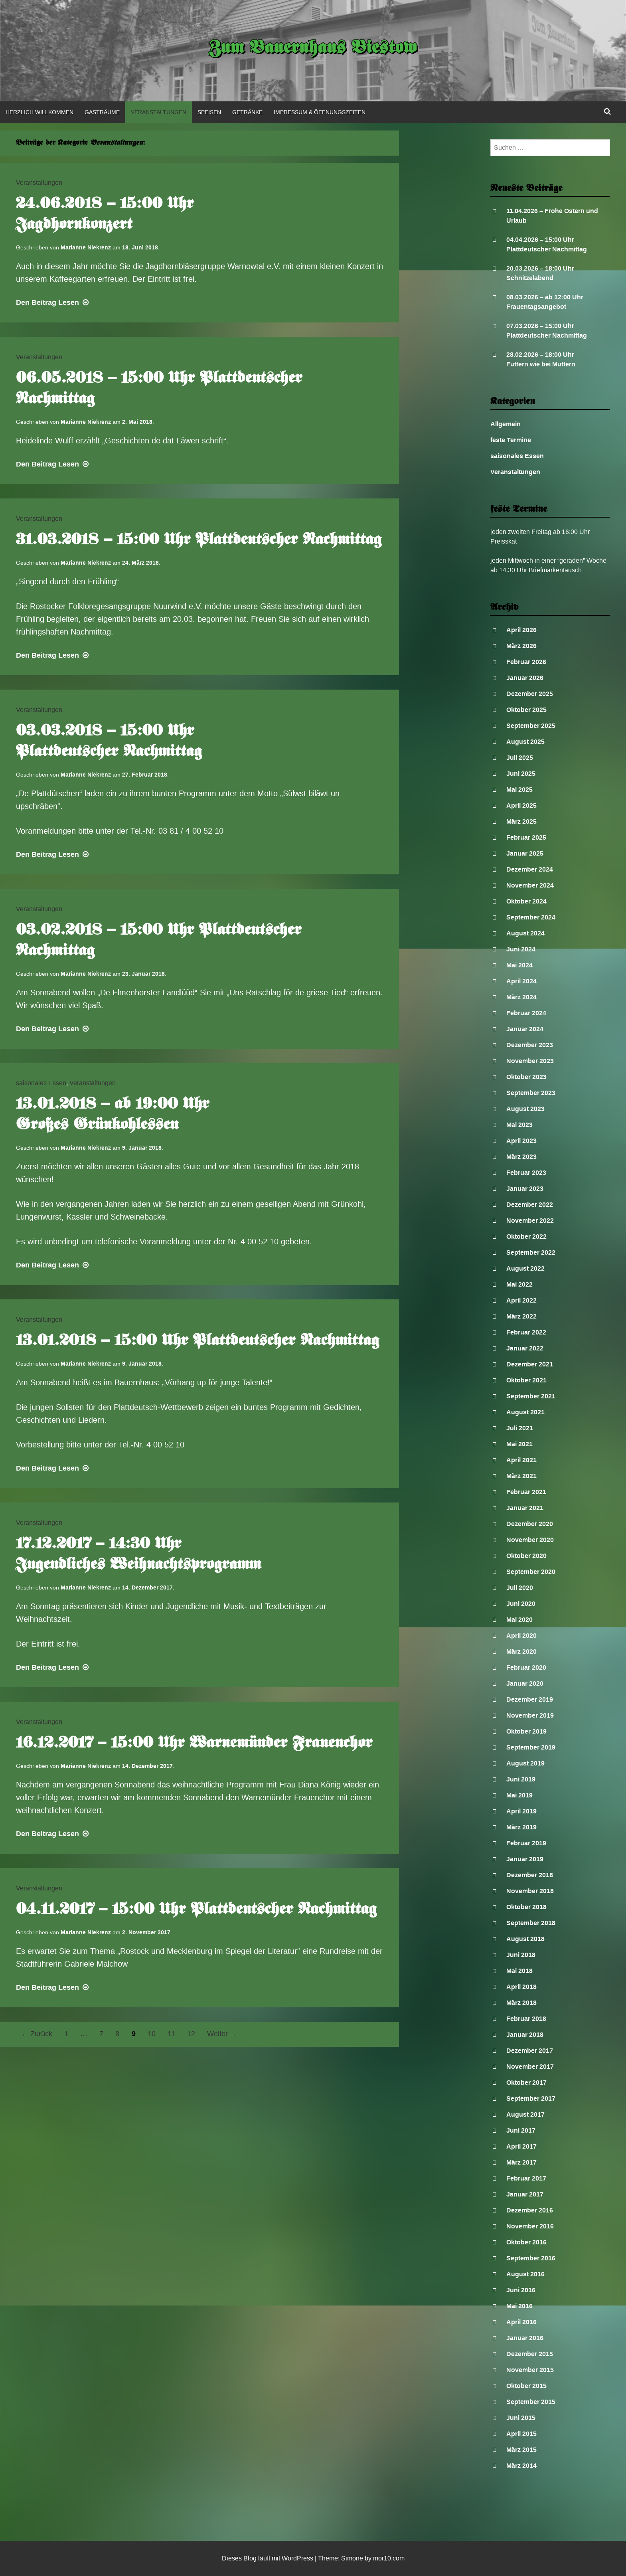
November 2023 (530, 1061)
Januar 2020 (524, 1683)
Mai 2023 (519, 1124)
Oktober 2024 (526, 901)
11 (171, 2034)
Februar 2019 (526, 1843)
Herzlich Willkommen (39, 112)
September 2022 (530, 1252)
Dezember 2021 (529, 1364)
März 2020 (521, 1651)
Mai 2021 (519, 1444)
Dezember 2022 (529, 1204)
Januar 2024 (524, 1029)
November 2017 (530, 2066)
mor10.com (389, 2558)
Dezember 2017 (529, 2050)
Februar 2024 (526, 1013)
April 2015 (521, 2433)
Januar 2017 (524, 2194)
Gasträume (102, 112)
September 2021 (530, 1396)
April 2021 (521, 1460)
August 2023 (525, 1108)
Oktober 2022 (526, 1236)
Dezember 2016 (529, 2210)
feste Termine (510, 440)
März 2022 (521, 1316)
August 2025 (525, 741)
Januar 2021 (524, 1507)
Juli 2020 (519, 1587)
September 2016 (530, 2258)
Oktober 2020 (526, 1555)
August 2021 (525, 1412)
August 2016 (525, 2274)
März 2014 (521, 2465)
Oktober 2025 (526, 709)
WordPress (297, 2558)
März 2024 (521, 997)
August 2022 (525, 1268)
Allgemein (505, 424)
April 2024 (521, 981)
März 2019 (521, 1827)
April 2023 (521, 1140)
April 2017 (521, 2146)
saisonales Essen (41, 1082)
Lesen (53, 302)
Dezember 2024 (529, 869)
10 (152, 2034)
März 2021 (521, 1476)
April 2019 (521, 1811)
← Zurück (36, 2034)
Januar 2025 (524, 853)
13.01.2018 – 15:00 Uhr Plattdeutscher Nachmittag (197, 1341)
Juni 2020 (520, 1603)
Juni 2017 (520, 2130)
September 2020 (530, 1571)
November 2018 (530, 1891)
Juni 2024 (520, 949)
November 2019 (530, 1715)
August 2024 (525, 933)
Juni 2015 (520, 2417)
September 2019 (530, 1747)
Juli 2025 (519, 757)
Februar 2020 (526, 1667)
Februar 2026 (526, 661)
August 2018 (525, 1938)
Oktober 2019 (526, 1731)
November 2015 (530, 2369)
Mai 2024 (519, 965)
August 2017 (525, 2114)
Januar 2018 (524, 2034)
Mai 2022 (519, 1284)
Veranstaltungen (158, 112)
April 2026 (521, 630)
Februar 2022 (526, 1332)
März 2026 (521, 646)
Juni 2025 (520, 773)
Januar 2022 (524, 1348)
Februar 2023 (526, 1172)
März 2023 (521, 1156)
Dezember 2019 (529, 1699)
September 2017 (530, 2098)
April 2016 (521, 2322)
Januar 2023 (524, 1188)
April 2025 (521, 805)
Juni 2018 (520, 1954)
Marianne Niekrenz (86, 247)
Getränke (247, 112)
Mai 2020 (519, 1619)
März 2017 (521, 2162)
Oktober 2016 (526, 2242)
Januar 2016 (524, 2338)
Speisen (209, 112)
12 (191, 2034)
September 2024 (530, 917)
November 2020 (530, 1539)
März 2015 (521, 2449)
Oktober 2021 (526, 1380)
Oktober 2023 (526, 1076)
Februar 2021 (526, 1492)
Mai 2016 (519, 2306)
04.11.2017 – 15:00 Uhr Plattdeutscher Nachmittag (196, 1910)
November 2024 (530, 885)
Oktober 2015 (526, 2385)
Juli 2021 (519, 1428)
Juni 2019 (520, 1779)
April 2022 (521, 1300)
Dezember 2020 (529, 1523)
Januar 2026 (524, 677)
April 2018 (521, 1986)
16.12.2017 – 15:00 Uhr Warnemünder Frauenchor (194, 1743)
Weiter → (222, 2034)
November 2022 (530, 1220)
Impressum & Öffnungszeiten (319, 112)
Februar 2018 (526, 2018)
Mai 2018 (519, 1970)
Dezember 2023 (529, 1045)
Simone (352, 2558)
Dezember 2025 (529, 693)
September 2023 (530, 1092)
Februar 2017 (526, 2178)
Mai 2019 (519, 1795)
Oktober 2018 (526, 1907)
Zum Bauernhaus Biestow (313, 48)
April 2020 (521, 1635)
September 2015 (530, 2401)
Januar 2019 (524, 1859)
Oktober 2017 (526, 2082)
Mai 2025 (519, 789)
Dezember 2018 (529, 1875)
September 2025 (530, 725)
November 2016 (530, 2226)
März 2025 (521, 821)
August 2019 (525, 1763)
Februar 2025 (526, 837)
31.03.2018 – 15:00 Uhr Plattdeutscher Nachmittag (198, 540)
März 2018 (521, 2002)
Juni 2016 (520, 2290)
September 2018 (530, 1923)
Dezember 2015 (529, 2354)
